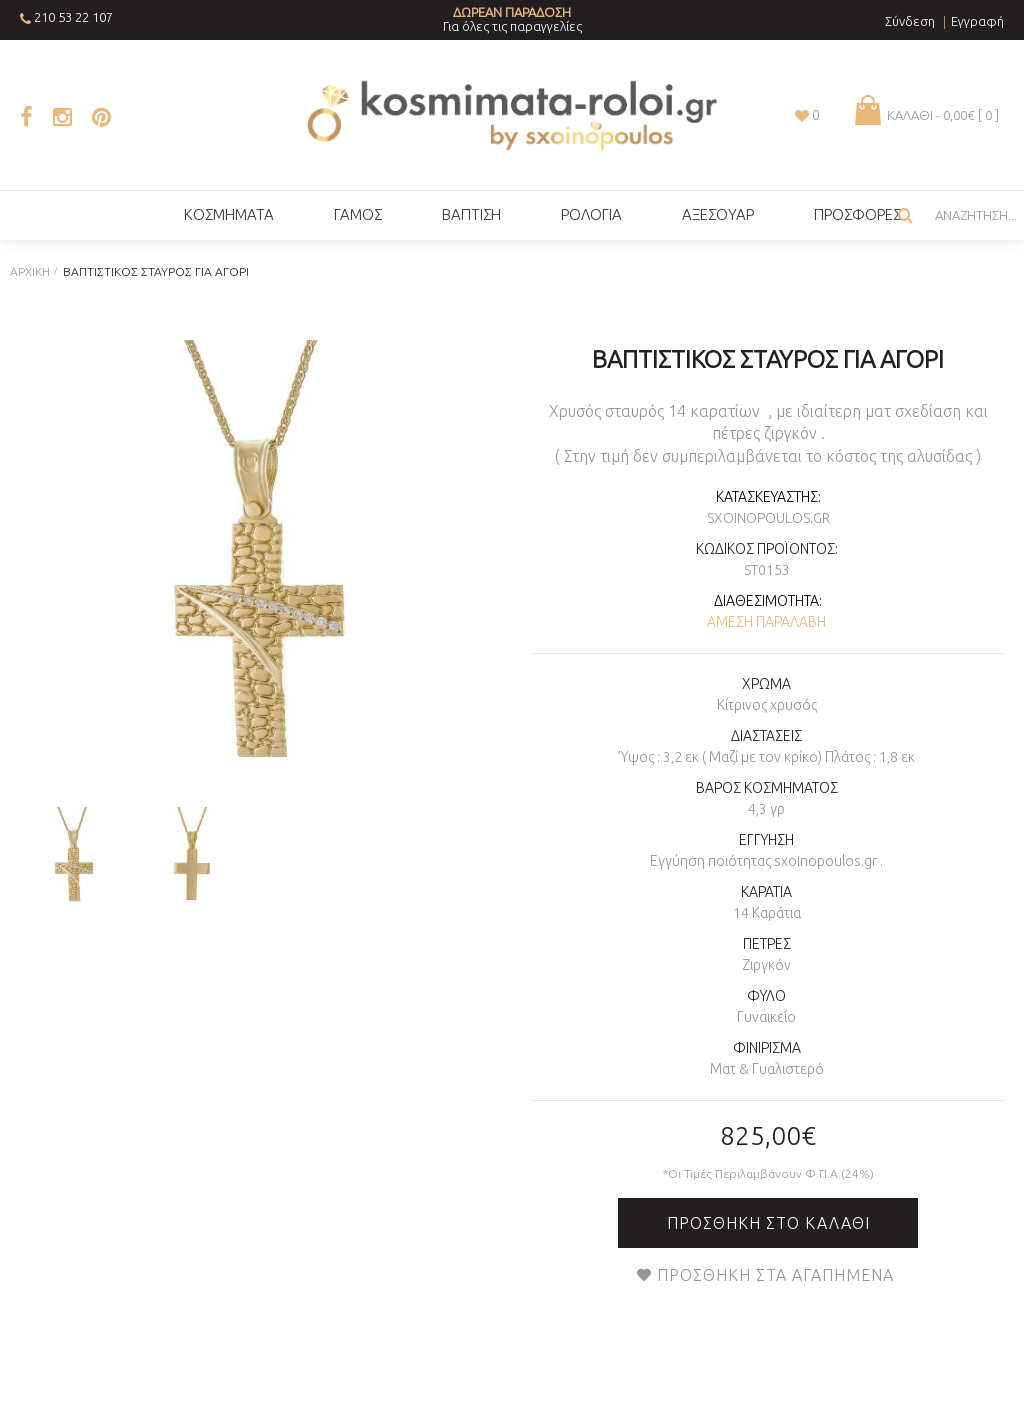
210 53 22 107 (73, 17)
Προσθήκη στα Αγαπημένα (775, 1275)
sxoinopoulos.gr (768, 518)
